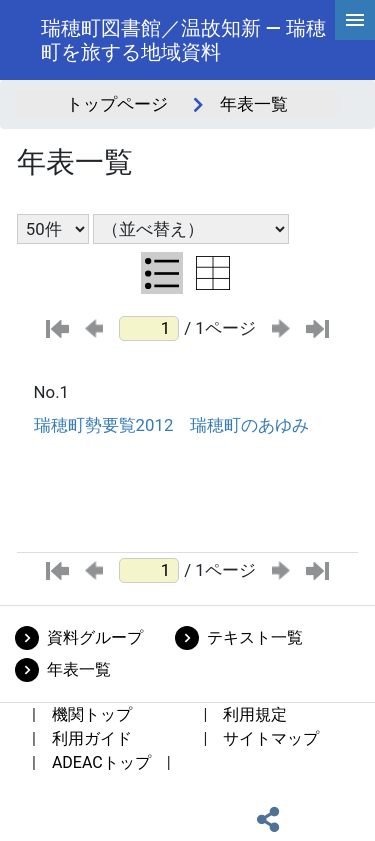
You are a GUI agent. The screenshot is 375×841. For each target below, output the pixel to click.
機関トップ (92, 714)
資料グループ (95, 637)
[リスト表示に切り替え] (162, 273)
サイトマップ (271, 738)
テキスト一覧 (255, 637)
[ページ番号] (149, 328)
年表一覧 (79, 669)
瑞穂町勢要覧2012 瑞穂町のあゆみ (172, 425)
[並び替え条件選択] (191, 229)
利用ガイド (92, 738)
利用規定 (255, 714)
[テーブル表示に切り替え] (213, 273)
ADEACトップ (101, 762)
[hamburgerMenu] (355, 20)
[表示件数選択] (53, 229)
